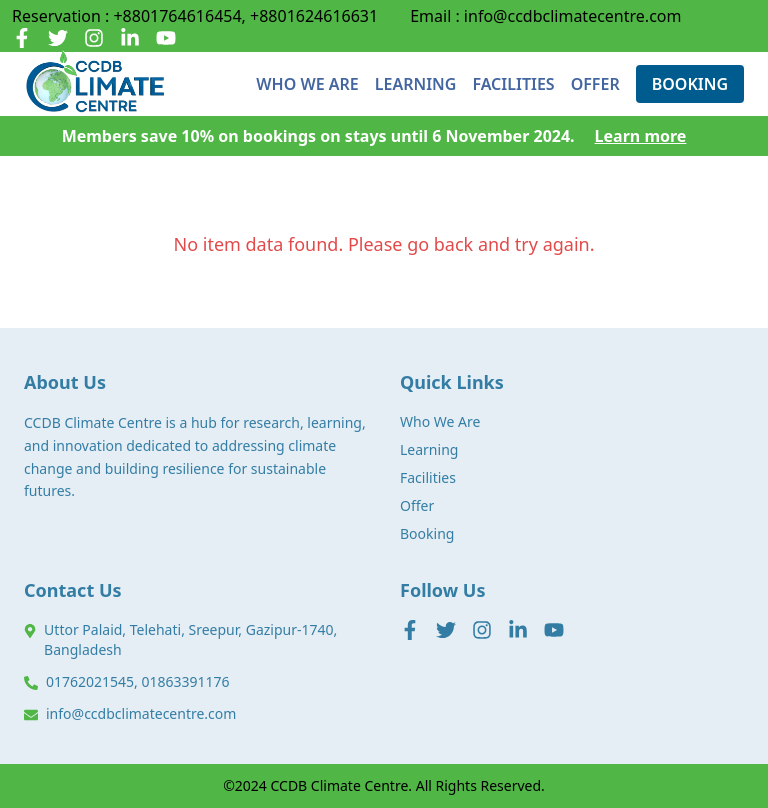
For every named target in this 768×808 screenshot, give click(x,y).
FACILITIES (513, 84)
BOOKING (690, 84)
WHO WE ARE (307, 84)
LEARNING (416, 84)
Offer (417, 505)
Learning (429, 449)
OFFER (595, 84)
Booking (427, 533)
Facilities (428, 477)
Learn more (641, 136)
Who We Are (440, 421)
